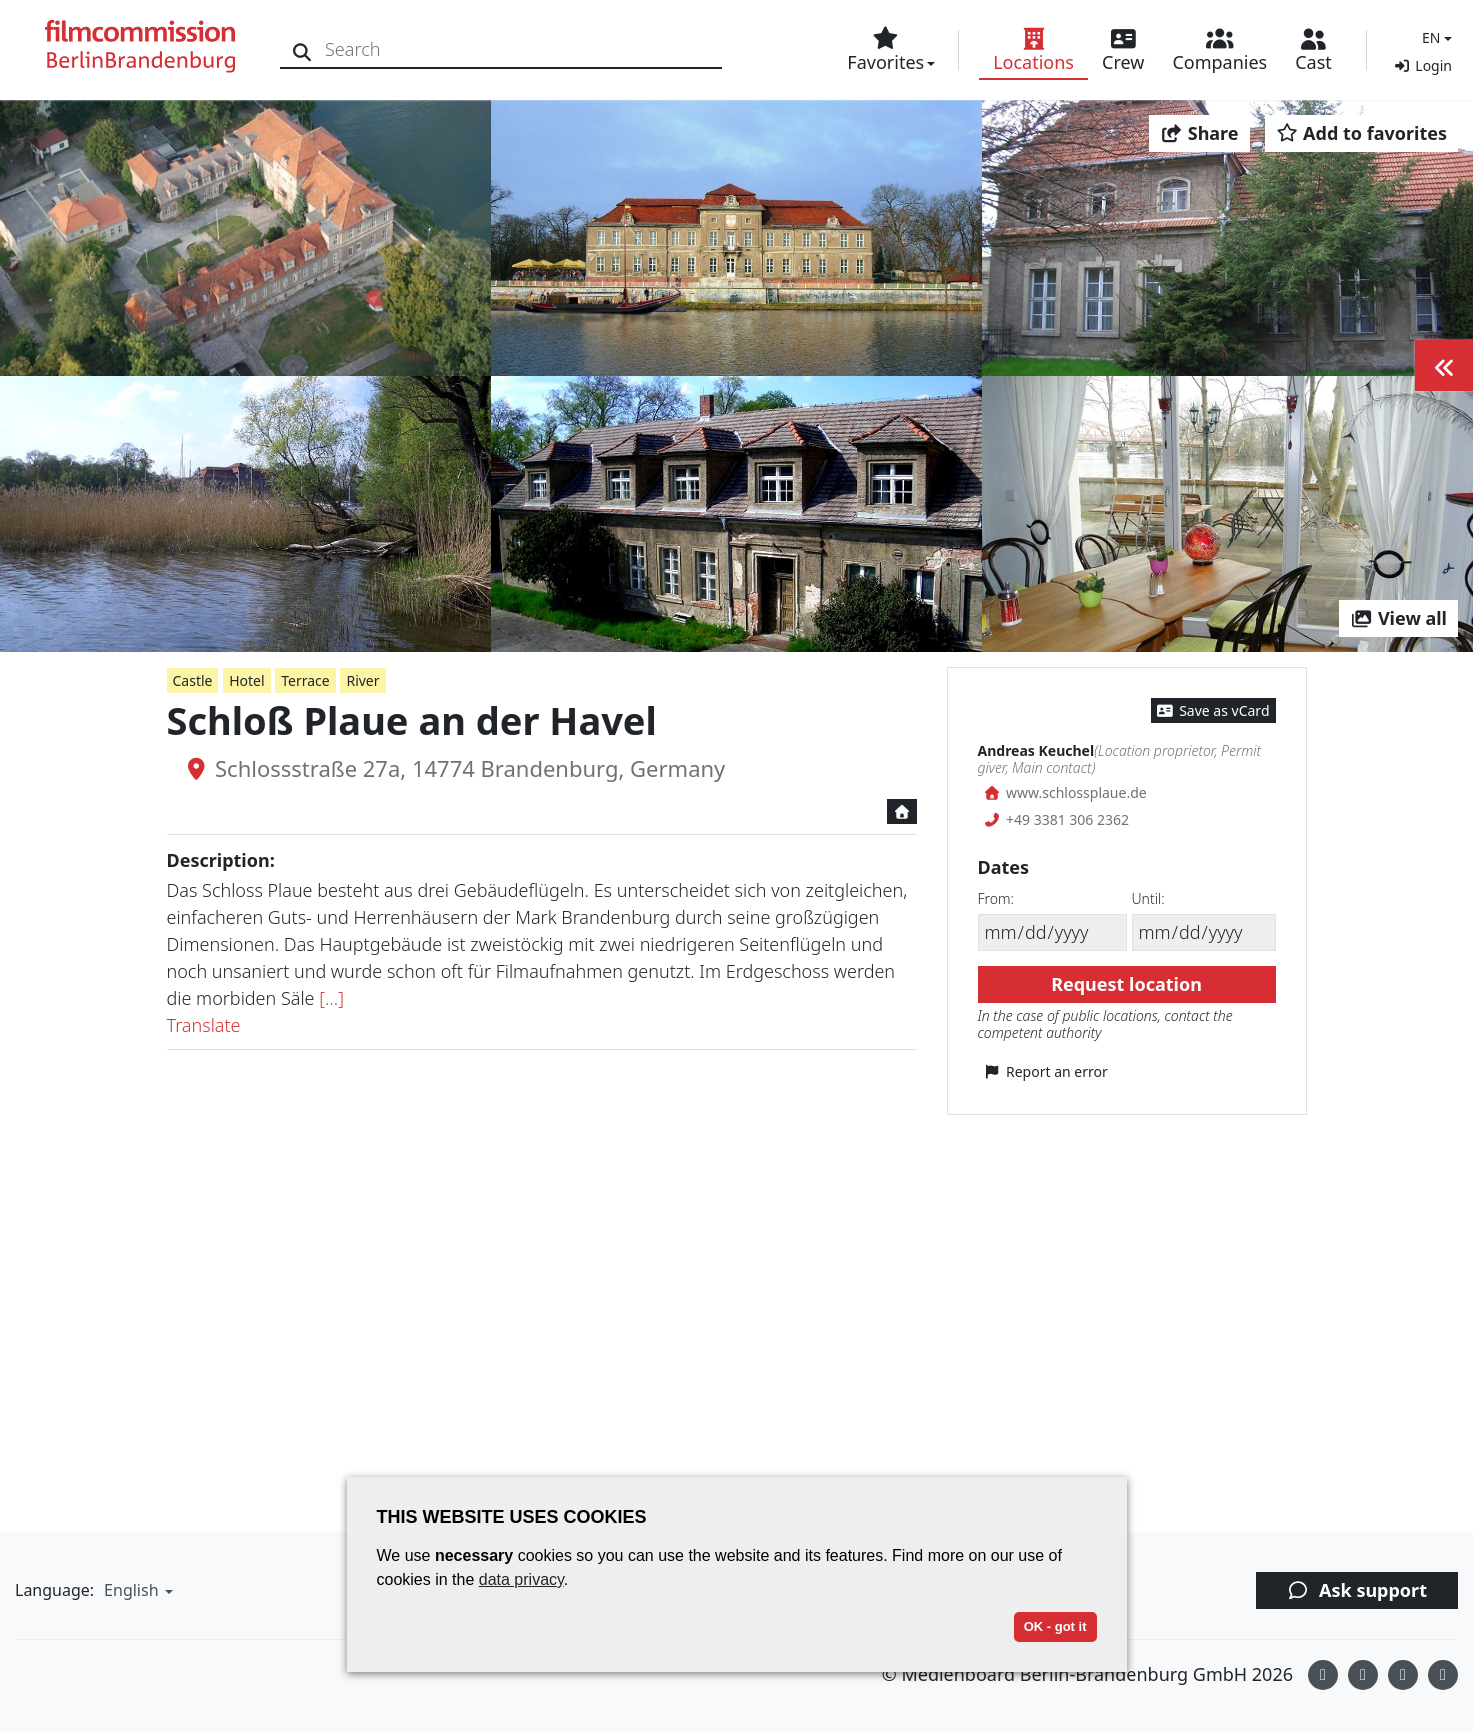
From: (996, 898)
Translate (204, 1025)
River (362, 680)
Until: (1148, 898)
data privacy (521, 1579)
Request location (1126, 984)
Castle (193, 680)
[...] (331, 998)
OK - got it (1055, 1626)
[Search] (302, 49)
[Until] (1204, 932)
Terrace (305, 680)
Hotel (246, 680)
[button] (1434, 37)
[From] (1052, 932)
